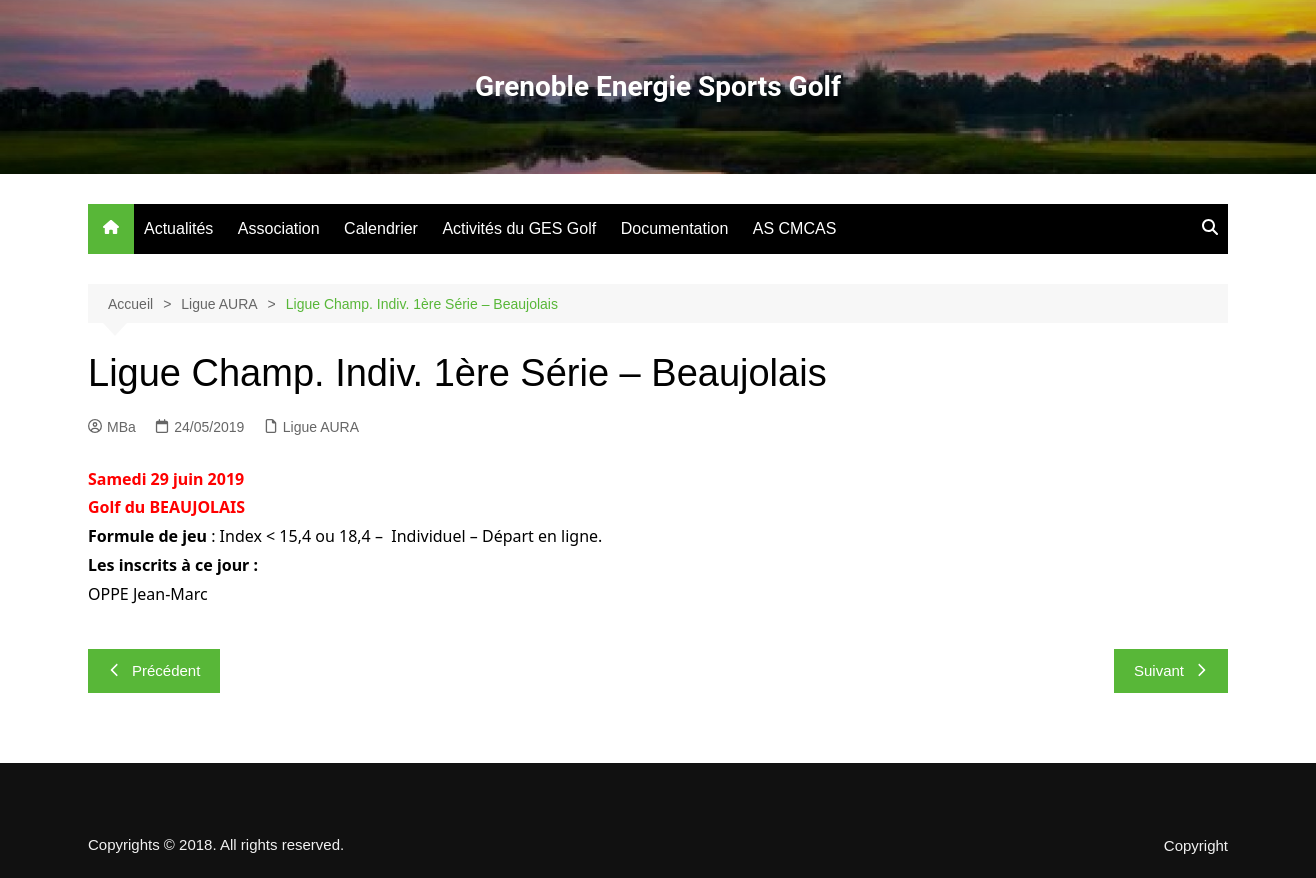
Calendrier (381, 228)
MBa (112, 427)
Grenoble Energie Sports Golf (658, 86)
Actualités (178, 228)
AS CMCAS (795, 228)
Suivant (1171, 670)
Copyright (1196, 846)
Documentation (675, 228)
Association (279, 228)
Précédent (154, 670)
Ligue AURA (321, 427)
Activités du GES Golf (519, 228)
